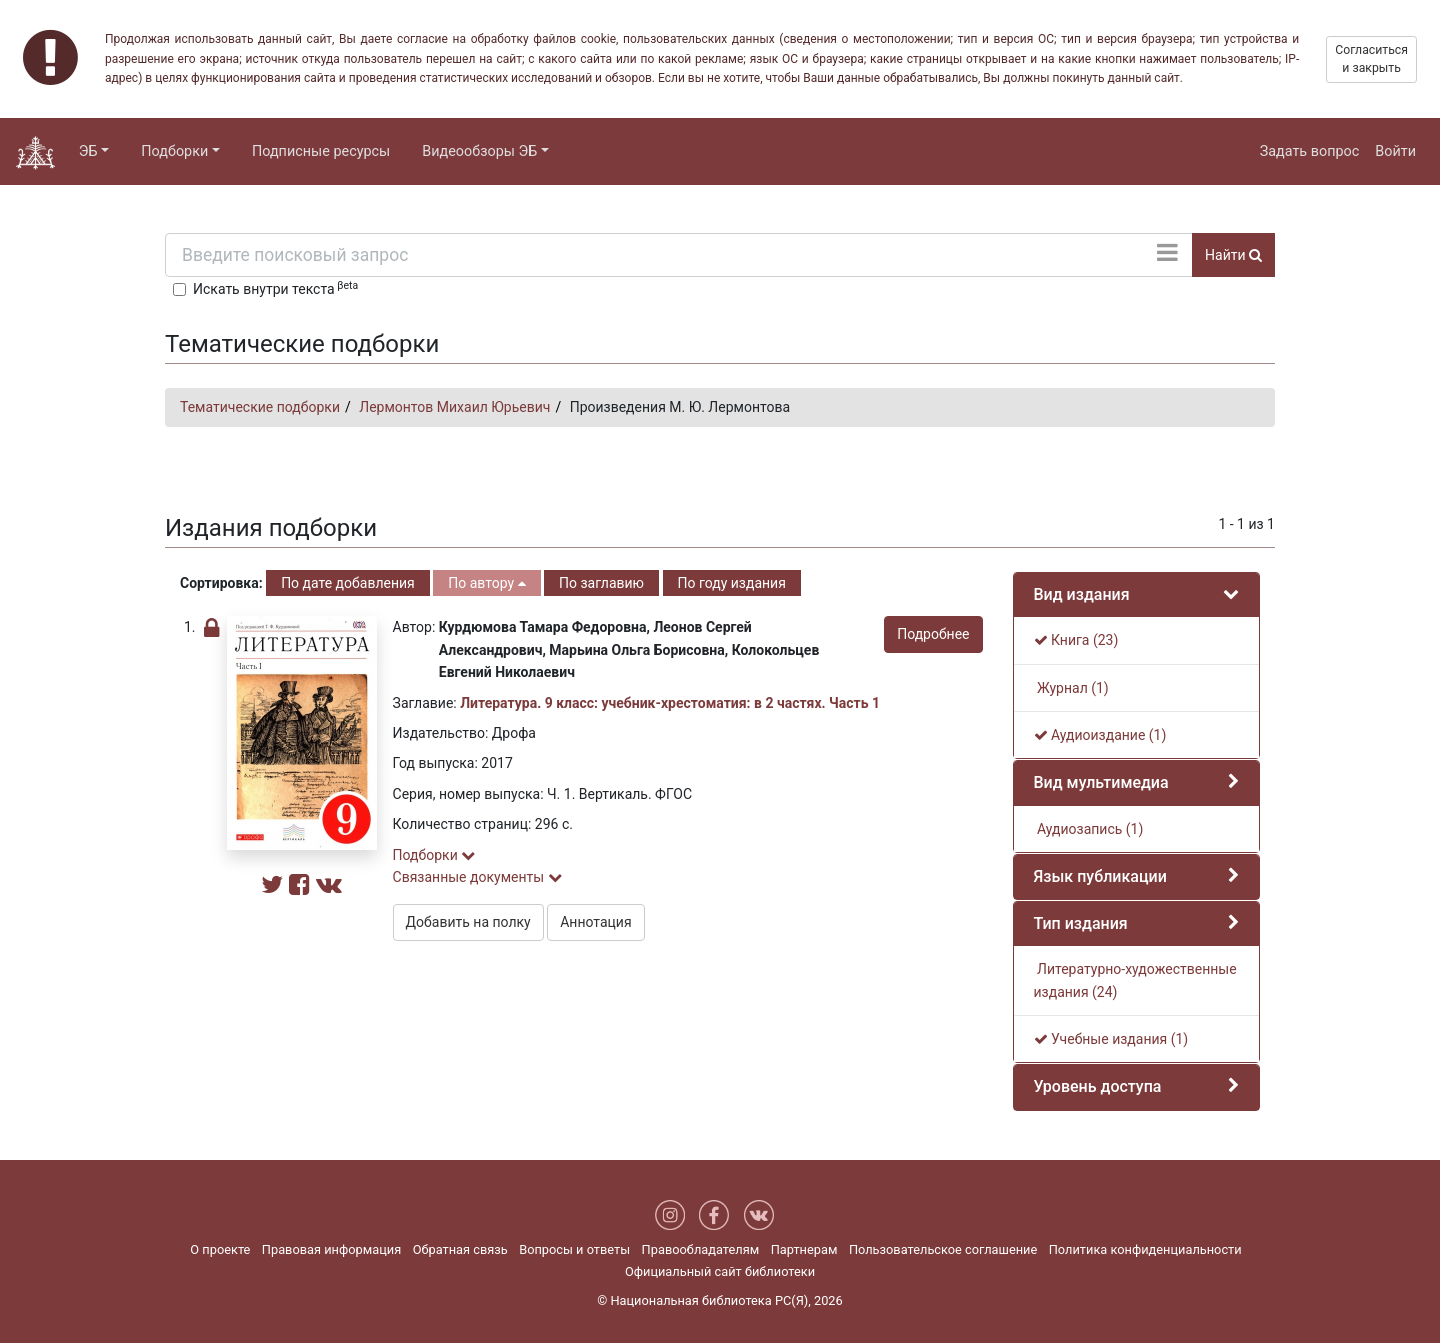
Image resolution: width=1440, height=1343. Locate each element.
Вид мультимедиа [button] (1101, 782)
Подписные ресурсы (321, 151)
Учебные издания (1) (1111, 1039)
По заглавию (601, 583)
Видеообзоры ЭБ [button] (479, 151)
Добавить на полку (468, 922)
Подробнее (933, 634)
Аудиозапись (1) (1089, 829)
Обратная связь (460, 1249)
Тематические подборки (260, 407)
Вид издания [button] (1082, 594)
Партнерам (804, 1249)
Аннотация (595, 922)
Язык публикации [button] (1100, 876)
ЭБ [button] (88, 151)
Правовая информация (331, 1249)
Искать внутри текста (275, 288)
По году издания (732, 583)
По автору (486, 583)
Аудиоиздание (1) (1100, 735)
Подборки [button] (174, 151)
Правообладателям (701, 1249)
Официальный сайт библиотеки (720, 1271)
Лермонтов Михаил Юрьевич (454, 407)
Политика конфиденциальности (1145, 1249)
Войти (1395, 151)
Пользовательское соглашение (943, 1249)
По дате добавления (348, 583)
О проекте (220, 1249)
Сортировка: (221, 583)
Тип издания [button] (1081, 923)
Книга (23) (1076, 640)
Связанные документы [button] (477, 877)
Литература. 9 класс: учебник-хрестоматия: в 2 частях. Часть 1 (670, 703)
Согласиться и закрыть (1371, 59)
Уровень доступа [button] (1098, 1086)
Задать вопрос (1310, 151)
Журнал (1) (1071, 688)
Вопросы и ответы (574, 1249)
